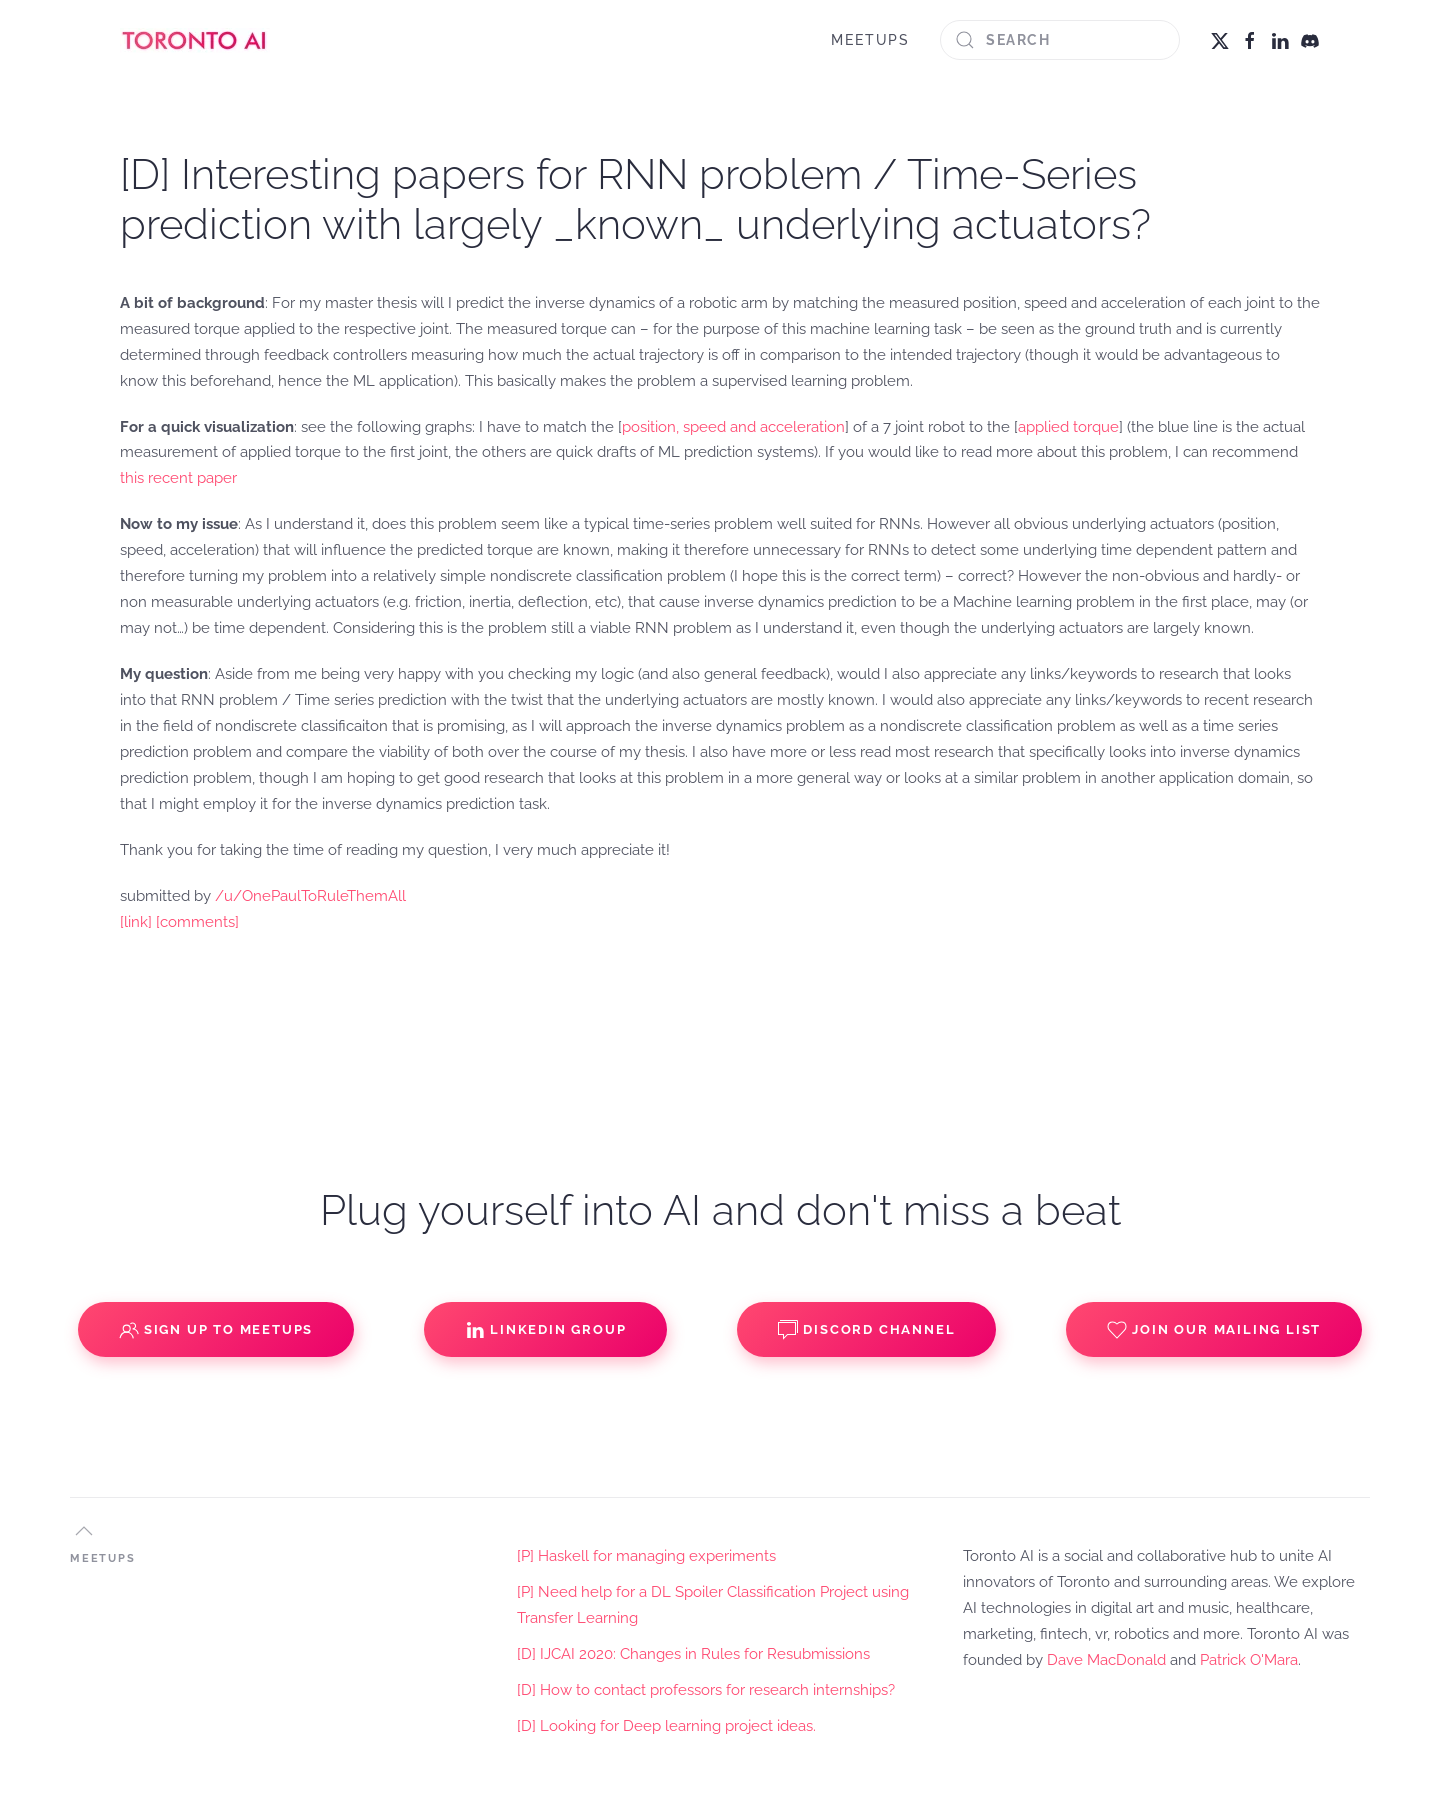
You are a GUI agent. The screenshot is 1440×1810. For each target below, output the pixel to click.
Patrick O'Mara (1249, 1660)
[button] (84, 1531)
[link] (136, 922)
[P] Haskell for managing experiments (646, 1556)
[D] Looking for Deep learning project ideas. (666, 1726)
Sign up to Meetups (216, 1330)
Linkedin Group (545, 1330)
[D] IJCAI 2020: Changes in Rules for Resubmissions (693, 1654)
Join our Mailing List (1214, 1330)
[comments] (197, 922)
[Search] (1060, 40)
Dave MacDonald (1106, 1660)
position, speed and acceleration (733, 427)
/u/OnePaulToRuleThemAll (310, 896)
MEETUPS (870, 40)
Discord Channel (866, 1330)
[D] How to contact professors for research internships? (706, 1690)
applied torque (1068, 427)
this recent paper (178, 478)
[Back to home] (195, 40)
